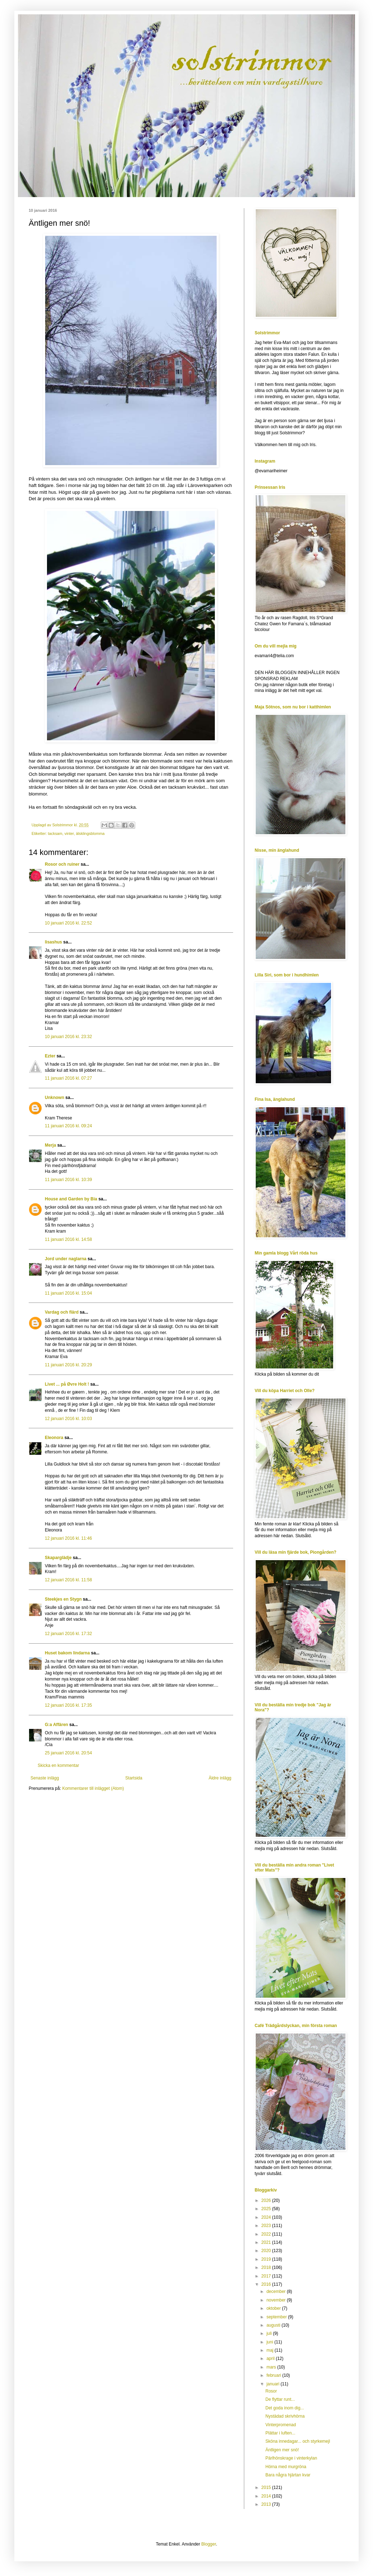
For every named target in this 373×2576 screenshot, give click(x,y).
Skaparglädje (58, 1557)
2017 (266, 2276)
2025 (266, 2208)
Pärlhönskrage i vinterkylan (291, 2458)
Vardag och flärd (62, 1312)
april (271, 2358)
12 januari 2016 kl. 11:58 (68, 1579)
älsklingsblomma (90, 833)
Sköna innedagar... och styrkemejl (297, 2441)
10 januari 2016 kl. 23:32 (68, 1036)
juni (270, 2342)
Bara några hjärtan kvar (287, 2474)
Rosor (271, 2391)
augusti (274, 2325)
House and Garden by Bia (71, 1198)
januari (273, 2383)
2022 (266, 2234)
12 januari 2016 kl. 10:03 (68, 1418)
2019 (266, 2259)
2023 (266, 2225)
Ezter (50, 1055)
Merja (50, 1145)
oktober (274, 2308)
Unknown (54, 1097)
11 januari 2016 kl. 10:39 (68, 1179)
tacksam (55, 833)
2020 (266, 2250)
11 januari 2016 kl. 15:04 (68, 1293)
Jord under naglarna (65, 1258)
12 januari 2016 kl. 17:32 (68, 1633)
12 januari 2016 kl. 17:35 (68, 1705)
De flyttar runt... (280, 2399)
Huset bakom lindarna (67, 1652)
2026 (266, 2200)
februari (274, 2375)
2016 (266, 2284)
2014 (266, 2496)
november (276, 2300)
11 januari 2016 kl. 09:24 (68, 1125)
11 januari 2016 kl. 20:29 (68, 1364)
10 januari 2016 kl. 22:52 (68, 923)
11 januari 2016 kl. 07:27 (68, 1078)
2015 (266, 2487)
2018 (266, 2267)
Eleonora (54, 1437)
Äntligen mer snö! (282, 2449)
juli (269, 2333)
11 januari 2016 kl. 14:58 (68, 1239)
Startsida (133, 1778)
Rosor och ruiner (62, 864)
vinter (69, 833)
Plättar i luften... (280, 2433)
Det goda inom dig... (284, 2407)
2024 (266, 2217)
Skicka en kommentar (58, 1765)
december (276, 2291)
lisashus (53, 942)
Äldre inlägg (220, 1778)
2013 (266, 2504)
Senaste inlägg (44, 1778)
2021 (266, 2242)
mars (271, 2367)
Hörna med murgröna (285, 2466)
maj (270, 2350)
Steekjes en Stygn (63, 1599)
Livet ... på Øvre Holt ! (67, 1384)
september (277, 2316)
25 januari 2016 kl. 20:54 (68, 1752)
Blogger (208, 2544)
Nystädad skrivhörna (284, 2416)
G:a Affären (56, 1724)
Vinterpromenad (280, 2424)
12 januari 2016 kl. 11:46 (68, 1538)
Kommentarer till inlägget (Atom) (93, 1788)
